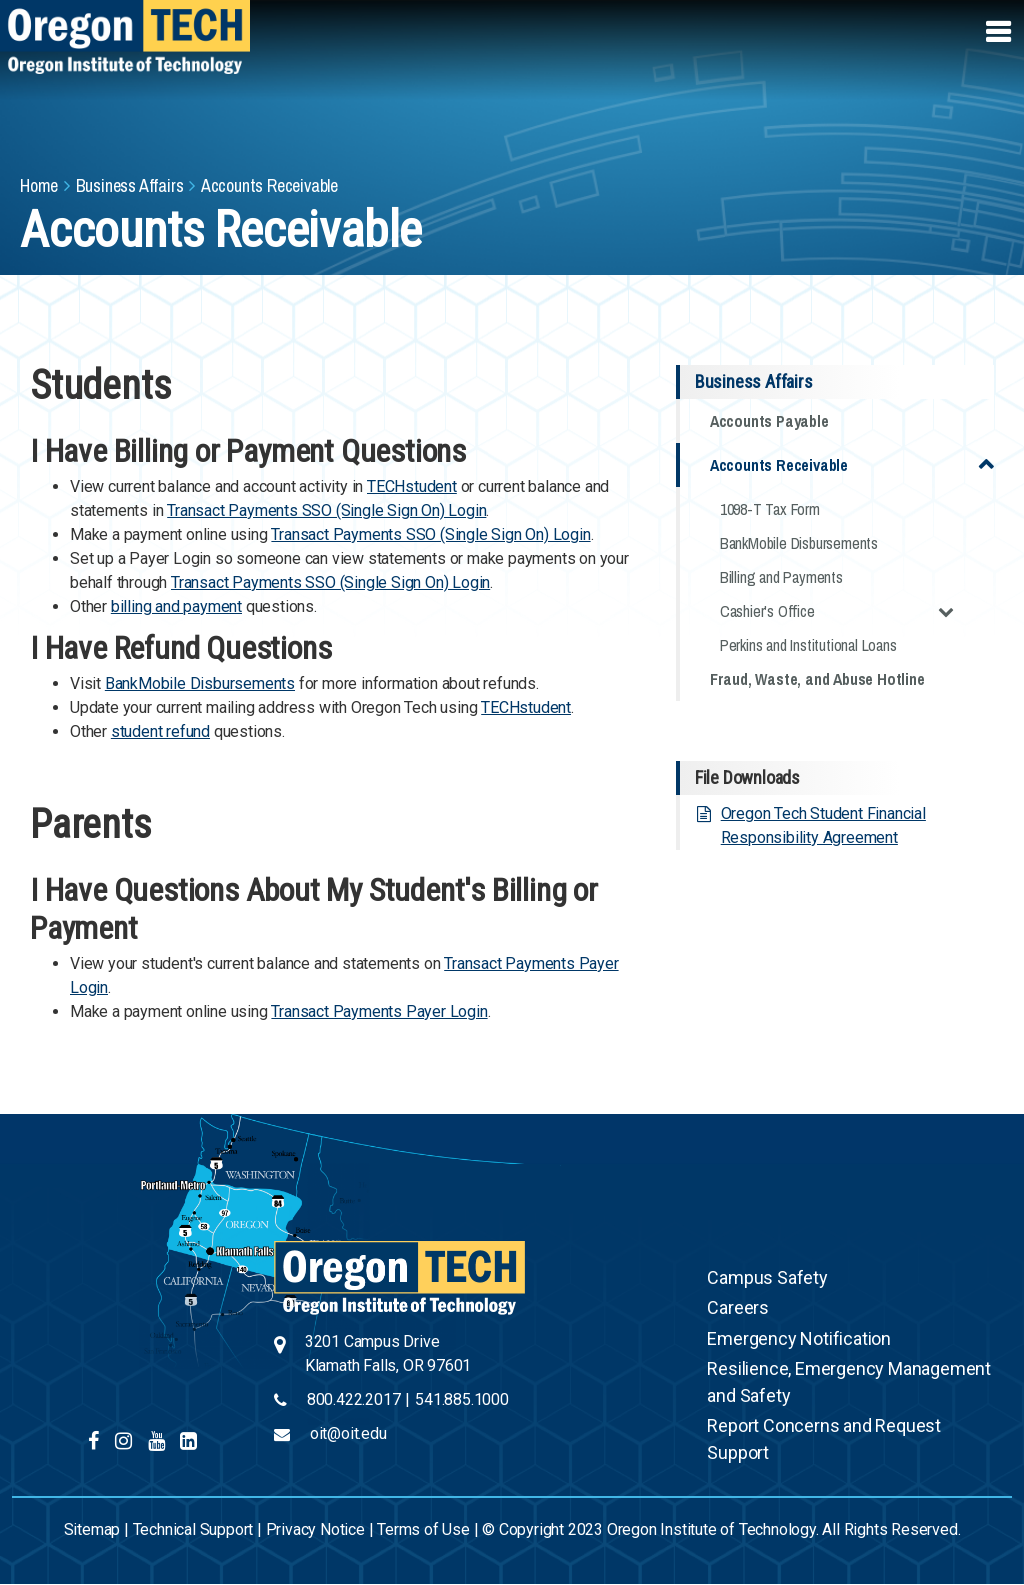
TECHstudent (412, 486)
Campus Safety (767, 1277)
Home (39, 185)
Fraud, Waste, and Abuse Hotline (817, 679)
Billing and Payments (781, 577)
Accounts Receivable (852, 463)
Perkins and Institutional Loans (808, 645)
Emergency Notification (799, 1338)
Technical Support (193, 1529)
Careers (738, 1307)
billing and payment (176, 606)
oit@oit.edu (348, 1433)
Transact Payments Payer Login (379, 1011)
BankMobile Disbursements (200, 683)
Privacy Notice (315, 1529)
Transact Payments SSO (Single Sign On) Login (326, 510)
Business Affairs (130, 185)
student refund (160, 731)
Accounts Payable (769, 421)
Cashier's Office (837, 611)
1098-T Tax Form (770, 509)
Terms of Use (423, 1529)
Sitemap (92, 1529)
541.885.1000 (462, 1399)
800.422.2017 (354, 1399)
